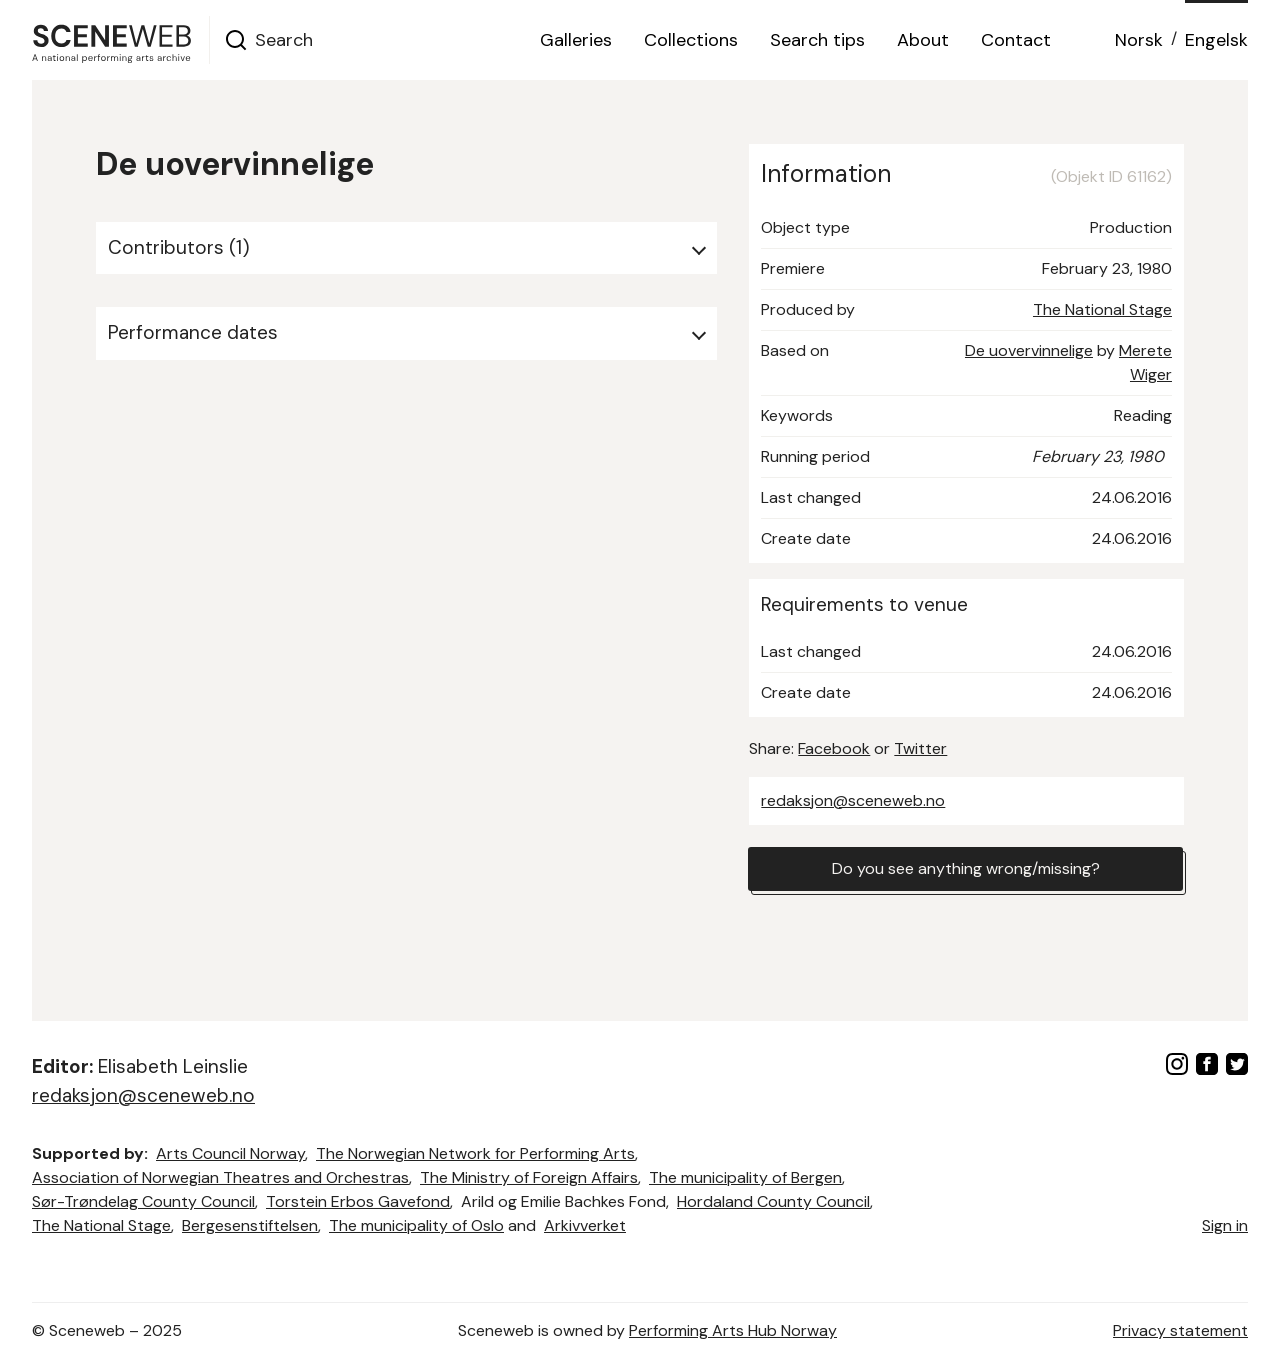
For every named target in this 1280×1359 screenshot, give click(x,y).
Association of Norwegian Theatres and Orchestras (220, 1177)
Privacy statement (1180, 1330)
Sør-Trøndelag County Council (143, 1201)
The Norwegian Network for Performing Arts (475, 1153)
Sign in (1225, 1225)
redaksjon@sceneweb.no (853, 800)
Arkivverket (585, 1225)
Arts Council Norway (230, 1153)
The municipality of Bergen (745, 1177)
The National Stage (1102, 309)
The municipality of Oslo (416, 1225)
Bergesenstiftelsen (250, 1225)
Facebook (834, 748)
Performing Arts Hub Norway (733, 1330)
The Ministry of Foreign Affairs (529, 1177)
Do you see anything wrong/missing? (966, 868)
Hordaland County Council (773, 1201)
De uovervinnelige (1029, 350)
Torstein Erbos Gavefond (358, 1201)
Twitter (920, 748)
